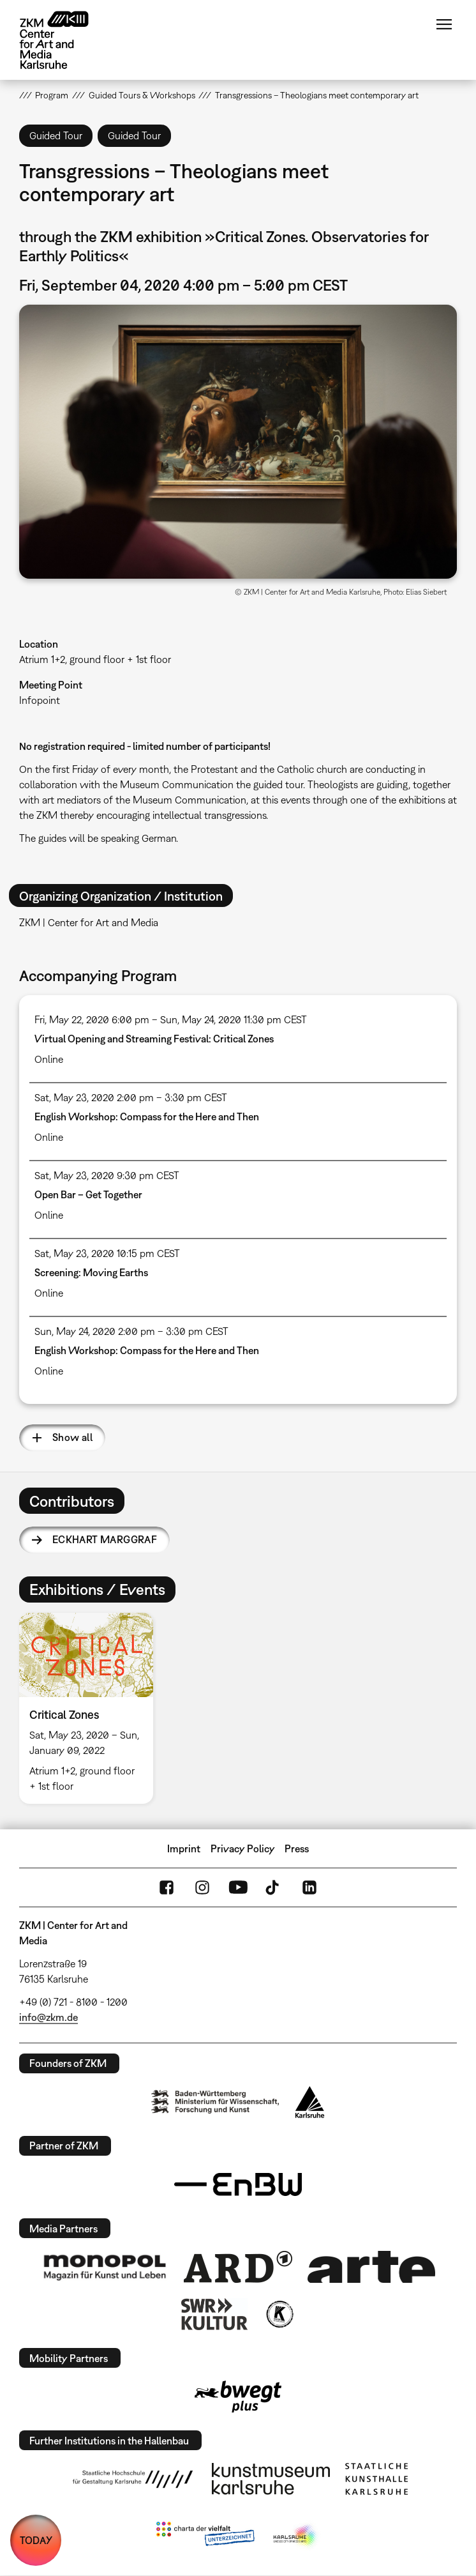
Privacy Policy (243, 1848)
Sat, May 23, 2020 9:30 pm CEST (106, 1175)
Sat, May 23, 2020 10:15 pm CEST (107, 1253)
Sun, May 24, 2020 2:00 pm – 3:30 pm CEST (131, 1331)
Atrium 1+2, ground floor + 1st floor (95, 659)
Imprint (183, 1848)
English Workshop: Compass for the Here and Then (146, 1116)
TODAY (36, 2540)
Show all (72, 1437)
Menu (444, 24)
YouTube (238, 1887)
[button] (238, 442)
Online (48, 1059)
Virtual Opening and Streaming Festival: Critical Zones (154, 1038)
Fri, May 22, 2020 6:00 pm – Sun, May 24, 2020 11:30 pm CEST (170, 1019)
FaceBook (166, 1887)
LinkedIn (309, 1887)
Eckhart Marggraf (104, 1539)
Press (297, 1848)
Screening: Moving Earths (91, 1272)
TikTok (273, 1887)
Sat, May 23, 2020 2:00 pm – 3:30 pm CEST (130, 1097)
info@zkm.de (48, 2017)
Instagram (202, 1887)
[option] (91, 1708)
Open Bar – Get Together (88, 1194)
